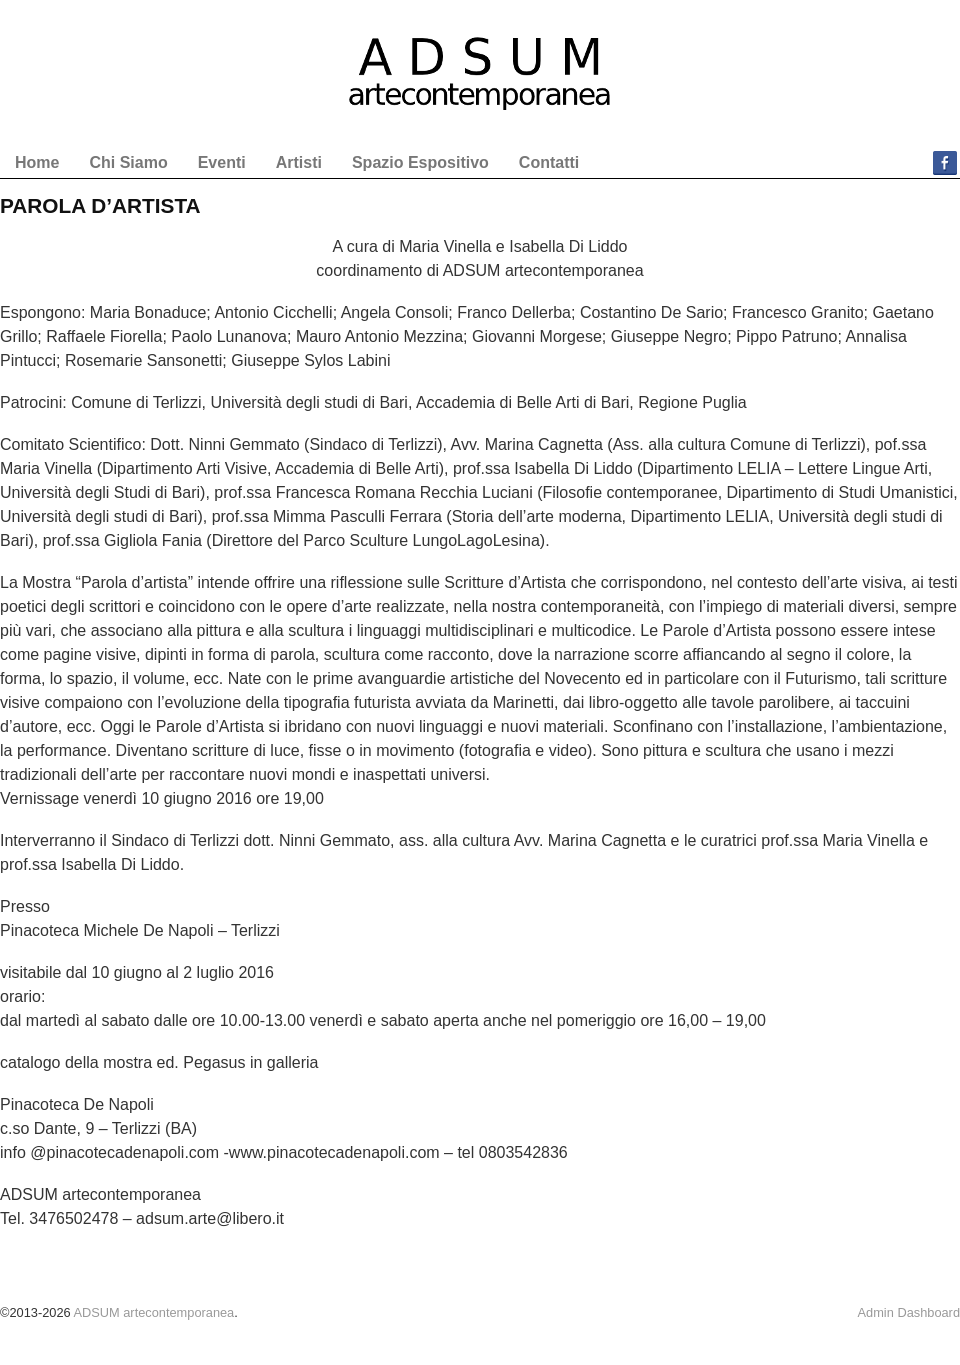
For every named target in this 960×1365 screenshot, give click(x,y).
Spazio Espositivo (420, 162)
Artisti (299, 162)
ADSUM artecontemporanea (153, 1312)
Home (37, 162)
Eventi (222, 162)
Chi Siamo (128, 162)
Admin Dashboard (909, 1312)
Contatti (549, 162)
